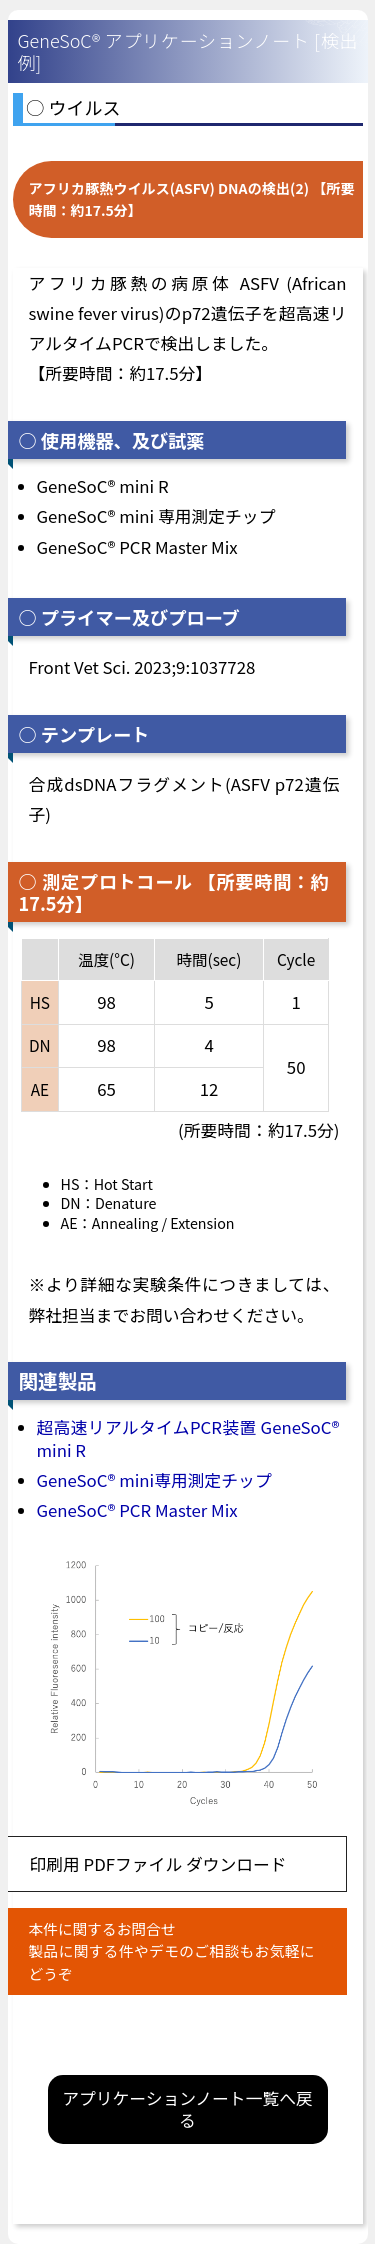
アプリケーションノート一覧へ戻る (187, 2109)
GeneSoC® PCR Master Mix (137, 1510)
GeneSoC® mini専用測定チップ (154, 1480)
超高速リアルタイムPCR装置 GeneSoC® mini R (188, 1438)
